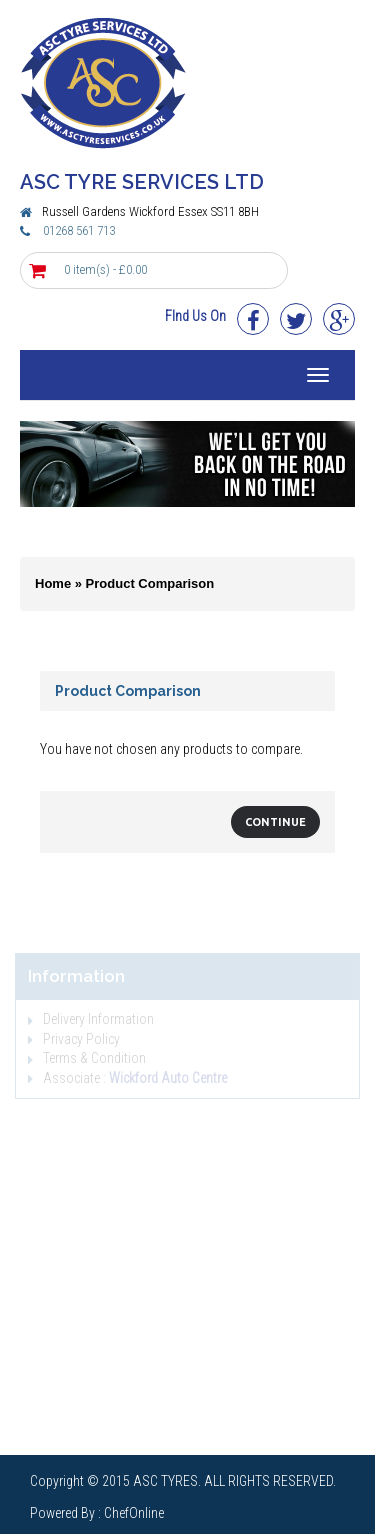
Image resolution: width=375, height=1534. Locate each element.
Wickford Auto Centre (168, 1078)
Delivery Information (91, 1019)
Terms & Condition (87, 1058)
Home (53, 583)
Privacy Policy (74, 1039)
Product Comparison (150, 583)
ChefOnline (134, 1513)
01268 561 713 (79, 230)
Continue (275, 822)
